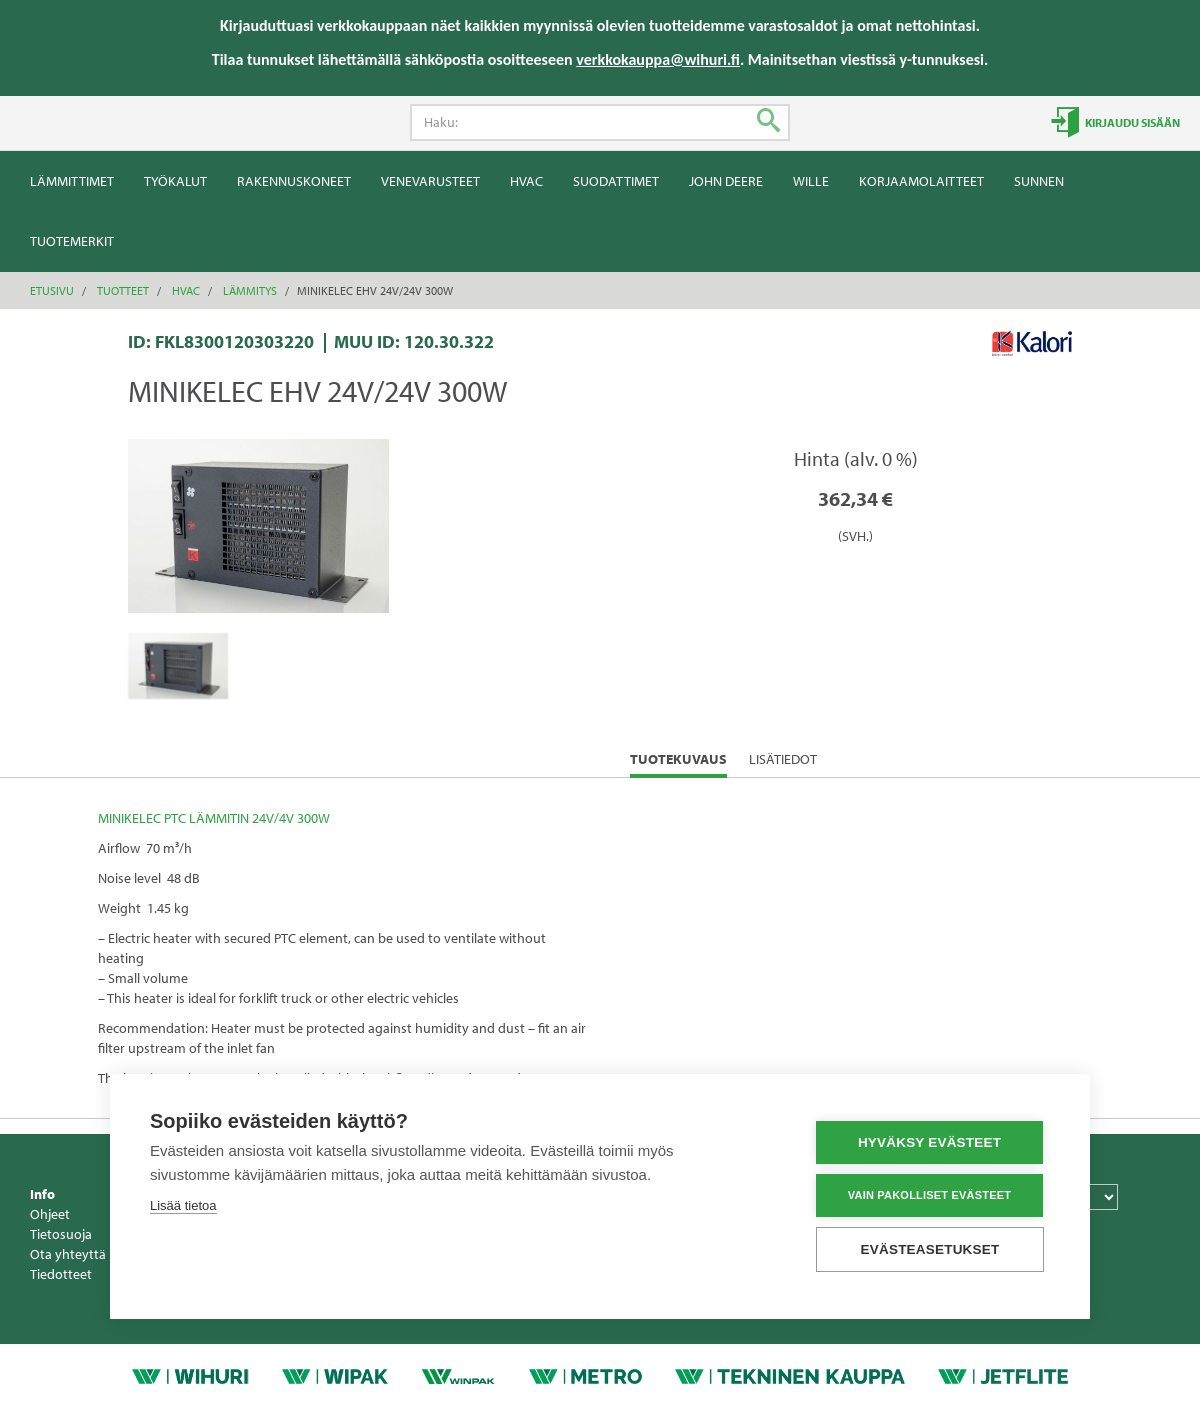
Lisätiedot (783, 759)
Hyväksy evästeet (929, 1142)
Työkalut (175, 181)
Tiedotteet (61, 1274)
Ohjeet (50, 1214)
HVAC (526, 181)
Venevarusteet (430, 181)
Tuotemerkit (72, 241)
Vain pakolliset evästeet (929, 1195)
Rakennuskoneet (294, 181)
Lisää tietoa (183, 1205)
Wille (811, 181)
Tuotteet (123, 290)
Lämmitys (250, 290)
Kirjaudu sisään (1131, 122)
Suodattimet (616, 181)
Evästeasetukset (930, 1249)
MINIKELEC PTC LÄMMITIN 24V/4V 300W (214, 818)
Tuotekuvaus (678, 763)
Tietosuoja (61, 1234)
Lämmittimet (72, 181)
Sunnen (1039, 181)
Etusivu (52, 290)
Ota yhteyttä (68, 1254)
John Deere (726, 181)
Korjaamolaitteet (921, 181)
